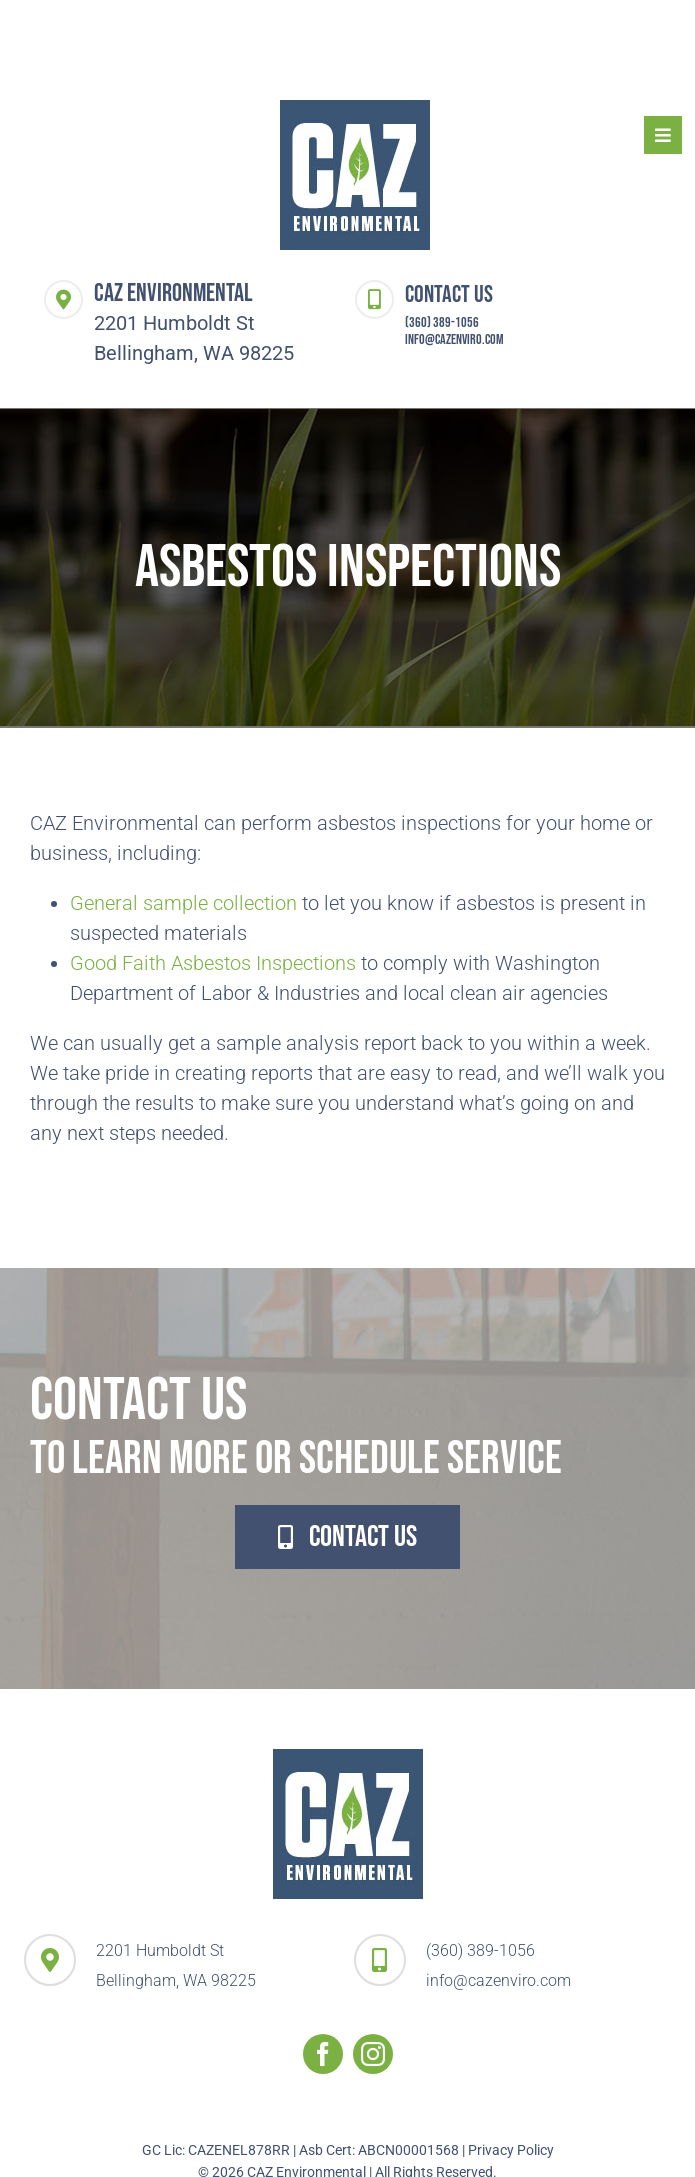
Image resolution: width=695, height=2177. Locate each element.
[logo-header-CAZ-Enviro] (355, 110)
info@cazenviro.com (454, 339)
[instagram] (373, 2054)
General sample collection (183, 903)
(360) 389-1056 (442, 322)
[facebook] (323, 2054)
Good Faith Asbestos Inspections (213, 963)
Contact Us (449, 294)
